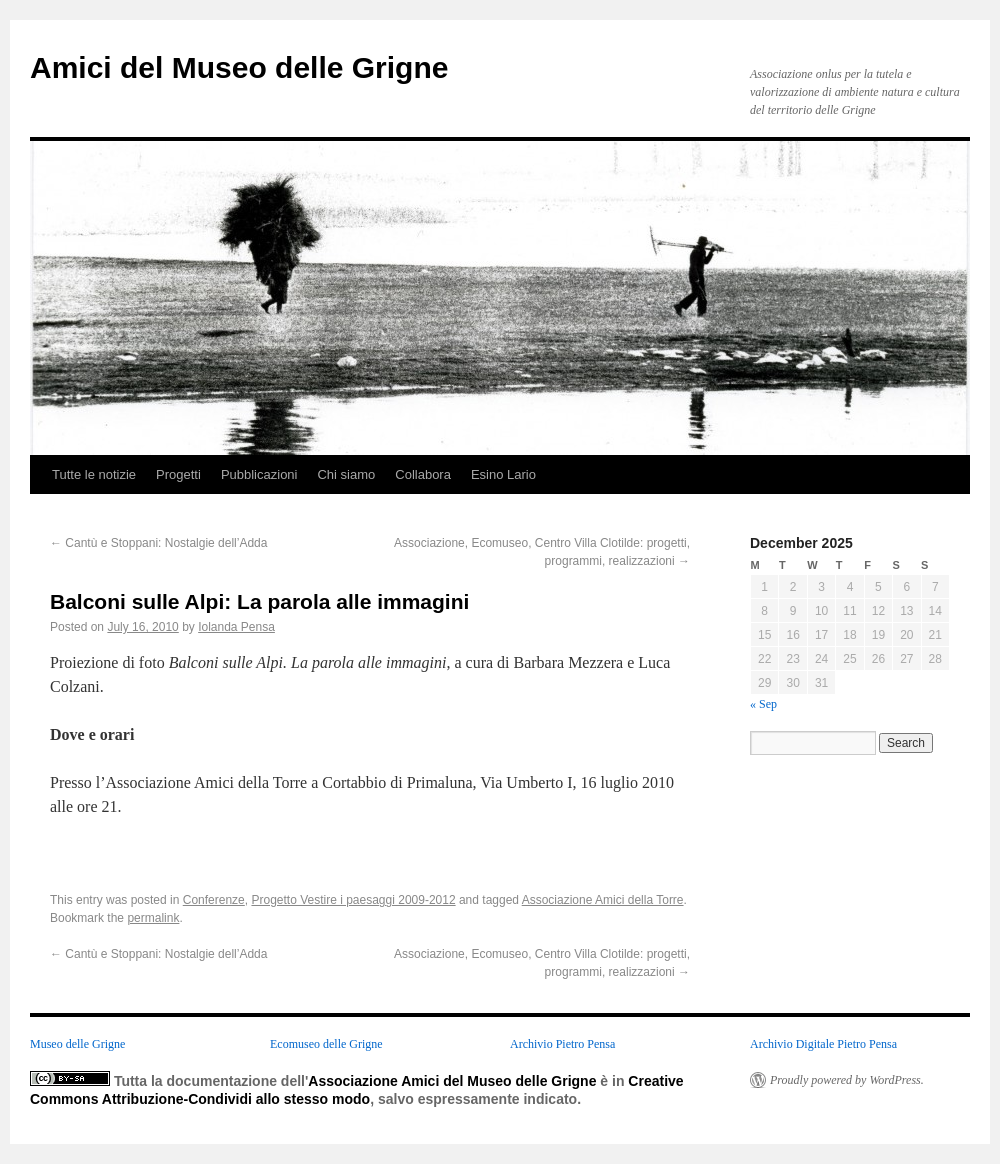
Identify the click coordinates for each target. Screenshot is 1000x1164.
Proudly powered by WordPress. (847, 1080)
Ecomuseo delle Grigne (326, 1044)
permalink (153, 918)
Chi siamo (346, 474)
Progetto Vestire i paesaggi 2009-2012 (353, 900)
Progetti (178, 474)
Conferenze (214, 900)
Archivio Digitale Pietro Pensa (823, 1044)
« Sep (763, 704)
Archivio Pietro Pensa (562, 1044)
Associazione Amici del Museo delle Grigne (452, 1081)
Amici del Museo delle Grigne (239, 67)
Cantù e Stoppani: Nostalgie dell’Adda (158, 543)
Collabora (423, 474)
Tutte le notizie (94, 474)
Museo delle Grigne (77, 1044)
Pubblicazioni (259, 474)
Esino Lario (503, 474)
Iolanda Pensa (236, 627)
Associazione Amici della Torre (603, 900)
